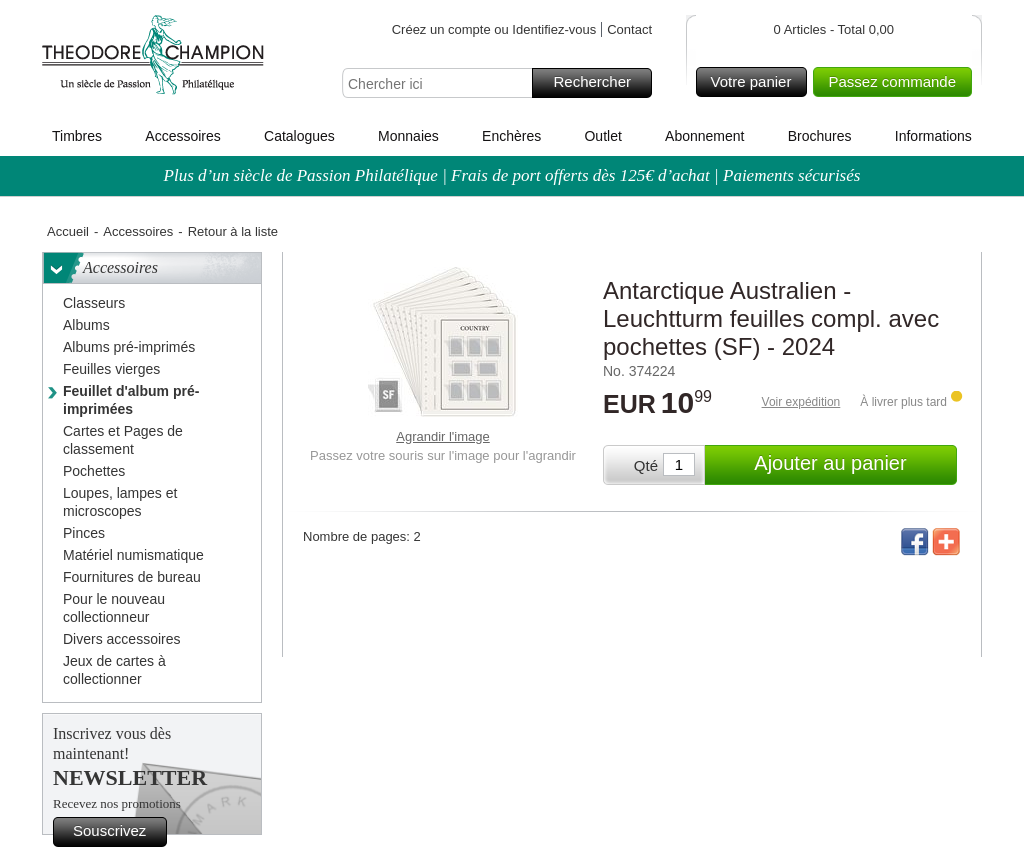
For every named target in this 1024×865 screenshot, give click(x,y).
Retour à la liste (233, 231)
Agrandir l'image (443, 436)
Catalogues (299, 136)
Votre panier (756, 82)
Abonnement (704, 136)
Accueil (68, 231)
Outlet (602, 136)
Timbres (77, 136)
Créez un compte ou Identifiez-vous (494, 29)
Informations (933, 136)
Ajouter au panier (852, 465)
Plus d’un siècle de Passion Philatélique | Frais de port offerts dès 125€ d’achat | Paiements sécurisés (512, 175)
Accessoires (182, 136)
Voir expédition (801, 402)
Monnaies (408, 136)
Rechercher (599, 83)
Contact (629, 29)
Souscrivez (117, 832)
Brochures (820, 136)
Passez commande (897, 82)
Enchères (511, 136)
